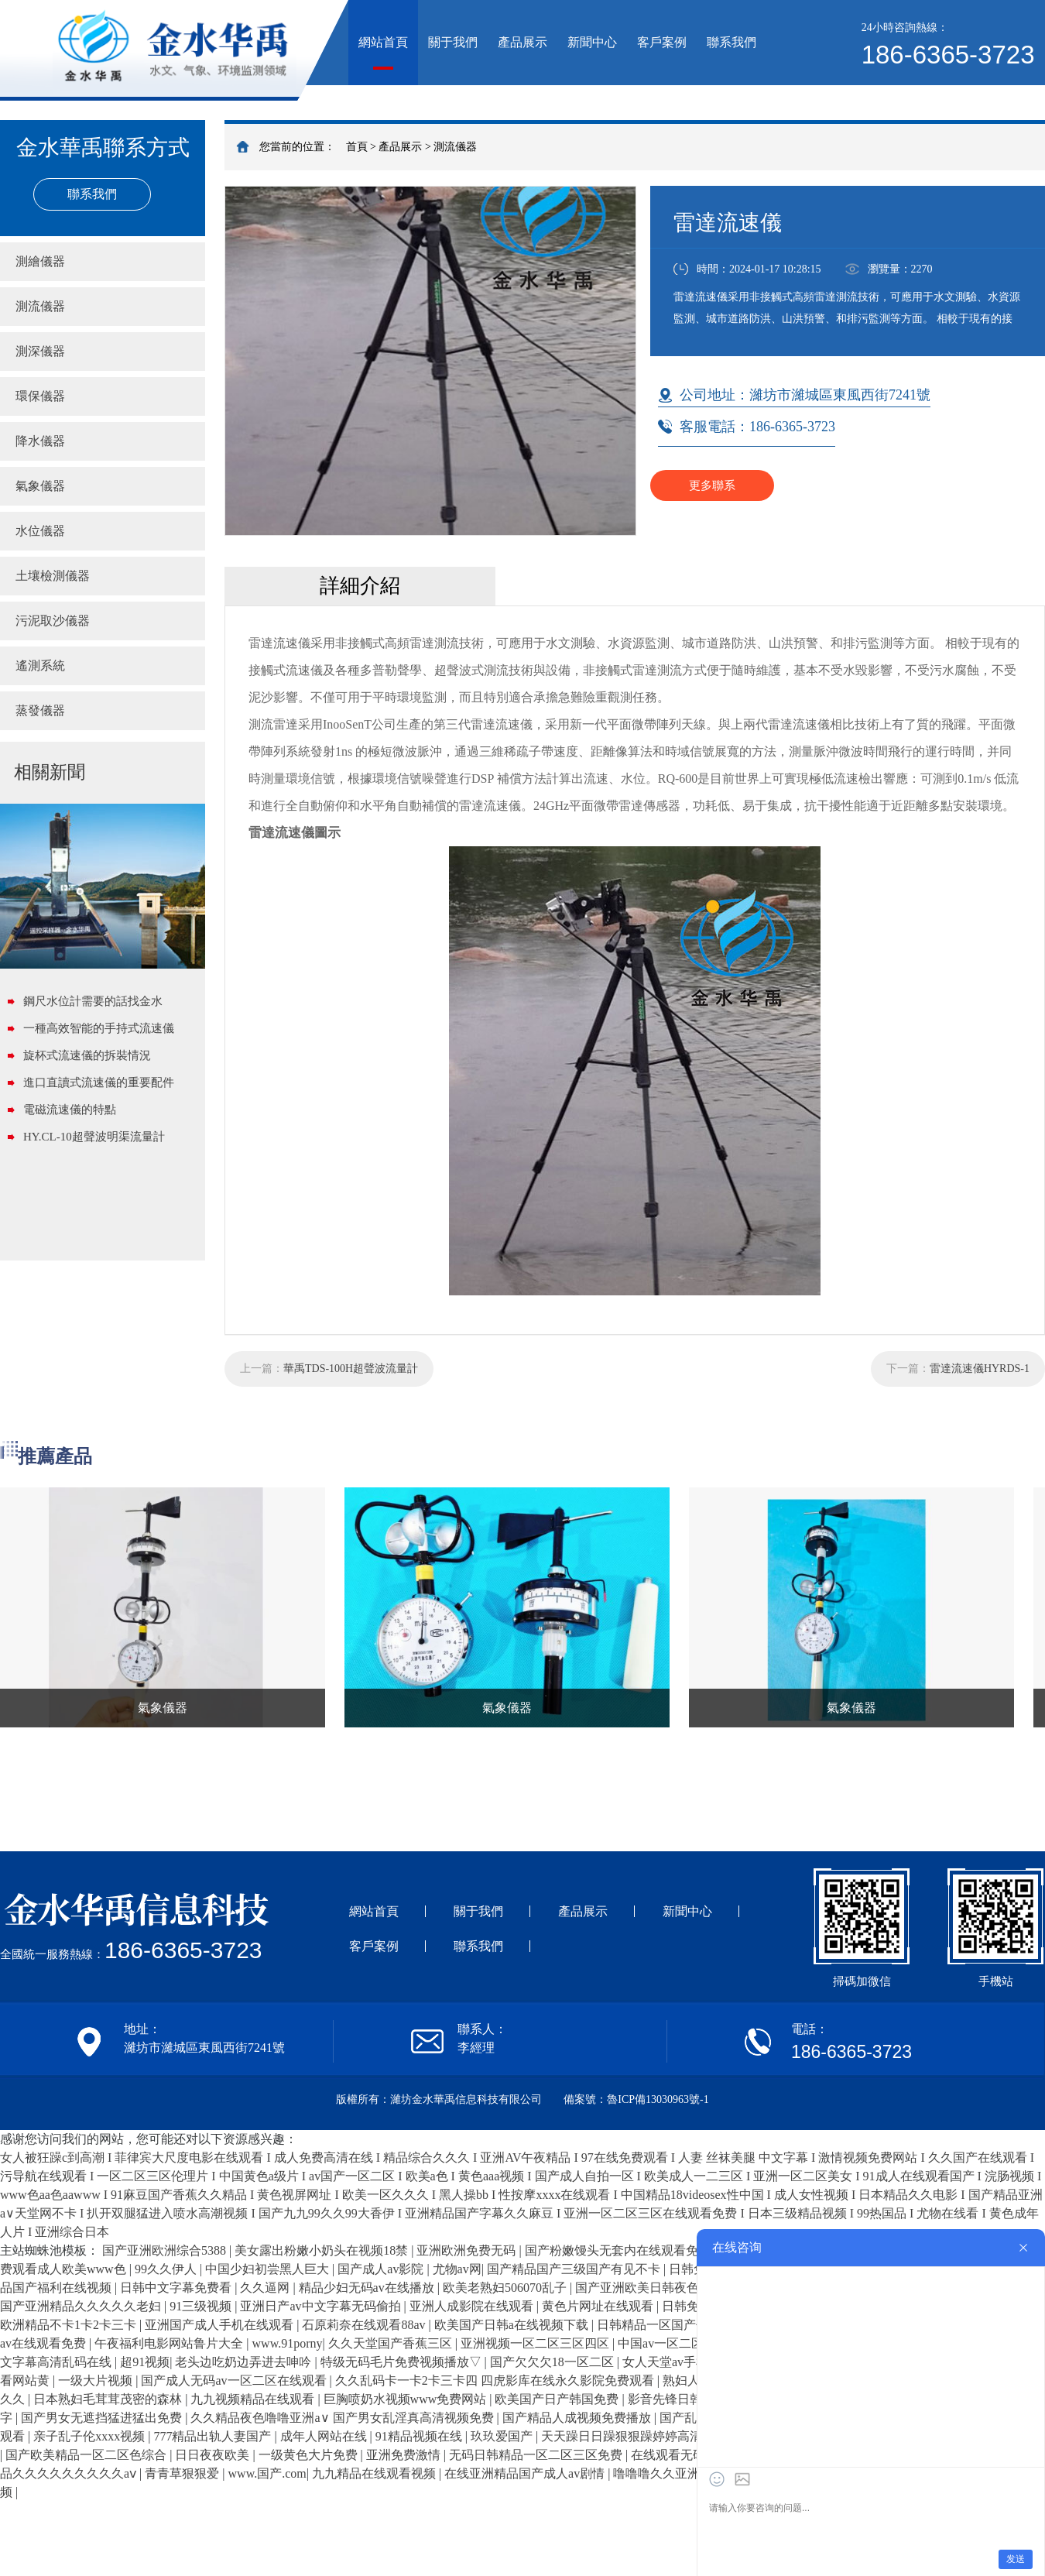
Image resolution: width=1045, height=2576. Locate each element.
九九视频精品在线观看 (253, 2399)
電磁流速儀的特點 (69, 1109)
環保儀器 (40, 396)
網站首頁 (383, 42)
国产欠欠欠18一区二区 (553, 2361)
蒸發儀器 (40, 710)
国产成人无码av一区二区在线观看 (235, 2380)
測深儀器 (40, 351)
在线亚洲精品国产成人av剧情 (526, 2473)
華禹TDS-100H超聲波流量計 (350, 1368)
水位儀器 (40, 530)
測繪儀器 (40, 261)
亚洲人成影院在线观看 (472, 2306)
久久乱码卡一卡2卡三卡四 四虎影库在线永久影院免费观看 (496, 2380)
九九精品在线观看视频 (375, 2473)
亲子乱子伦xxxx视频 (90, 2436)
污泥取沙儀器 (52, 620)
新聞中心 (592, 42)
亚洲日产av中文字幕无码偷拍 (321, 2306)
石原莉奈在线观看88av (365, 2324)
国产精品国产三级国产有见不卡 (575, 2269)
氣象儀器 (40, 485)
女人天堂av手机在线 (679, 2361)
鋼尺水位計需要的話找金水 (93, 1001)
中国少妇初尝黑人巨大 (268, 2269)
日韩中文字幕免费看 (177, 2287)
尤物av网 (457, 2269)
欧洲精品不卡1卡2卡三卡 (69, 2324)
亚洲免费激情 (405, 2454)
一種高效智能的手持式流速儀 (98, 1028)
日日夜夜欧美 (213, 2454)
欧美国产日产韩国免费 (558, 2399)
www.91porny (287, 2343)
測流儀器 (455, 147)
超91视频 (145, 2361)
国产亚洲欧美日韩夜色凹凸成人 (663, 2287)
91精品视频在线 (420, 2436)
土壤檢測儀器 (52, 575)
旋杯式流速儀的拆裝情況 (87, 1055)
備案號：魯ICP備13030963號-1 (636, 2099)
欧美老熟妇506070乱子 (506, 2287)
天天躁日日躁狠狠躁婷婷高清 (623, 2436)
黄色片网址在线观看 (599, 2306)
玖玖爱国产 (503, 2436)
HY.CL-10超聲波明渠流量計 (94, 1136)
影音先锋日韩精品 (679, 2399)
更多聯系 (712, 485)
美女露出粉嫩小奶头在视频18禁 (323, 2250)
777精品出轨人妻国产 (213, 2436)
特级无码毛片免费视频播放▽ (402, 2361)
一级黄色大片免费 (310, 2454)
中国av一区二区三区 (675, 2343)
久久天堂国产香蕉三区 (391, 2343)
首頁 (357, 147)
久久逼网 (266, 2287)
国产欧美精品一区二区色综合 (87, 2454)
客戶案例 (662, 42)
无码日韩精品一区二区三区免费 (537, 2454)
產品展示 (522, 42)
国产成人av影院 (382, 2269)
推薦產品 (55, 1456)
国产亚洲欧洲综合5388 (165, 2250)
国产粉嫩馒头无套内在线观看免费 (619, 2250)
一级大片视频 (96, 2380)
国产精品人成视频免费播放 (578, 2417)
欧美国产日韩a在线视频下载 (512, 2324)
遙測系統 (40, 665)
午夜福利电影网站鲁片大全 (170, 2343)
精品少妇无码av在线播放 (368, 2287)
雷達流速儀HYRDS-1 (980, 1368)
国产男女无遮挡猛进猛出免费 (103, 2417)
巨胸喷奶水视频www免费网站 (407, 2399)
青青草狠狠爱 (183, 2473)
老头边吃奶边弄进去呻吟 (244, 2361)
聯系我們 (731, 42)
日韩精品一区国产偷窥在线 (673, 2324)
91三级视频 (202, 2306)
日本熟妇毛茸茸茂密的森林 (109, 2399)
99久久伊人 (167, 2269)
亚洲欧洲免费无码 (467, 2250)
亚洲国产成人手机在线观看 (220, 2324)
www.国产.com (267, 2473)
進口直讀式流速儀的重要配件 (98, 1082)
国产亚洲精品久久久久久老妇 (82, 2306)
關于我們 (453, 42)
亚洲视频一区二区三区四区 (536, 2343)
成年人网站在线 (325, 2436)
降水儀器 (40, 441)
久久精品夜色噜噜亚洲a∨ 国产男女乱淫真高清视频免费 (343, 2417)
